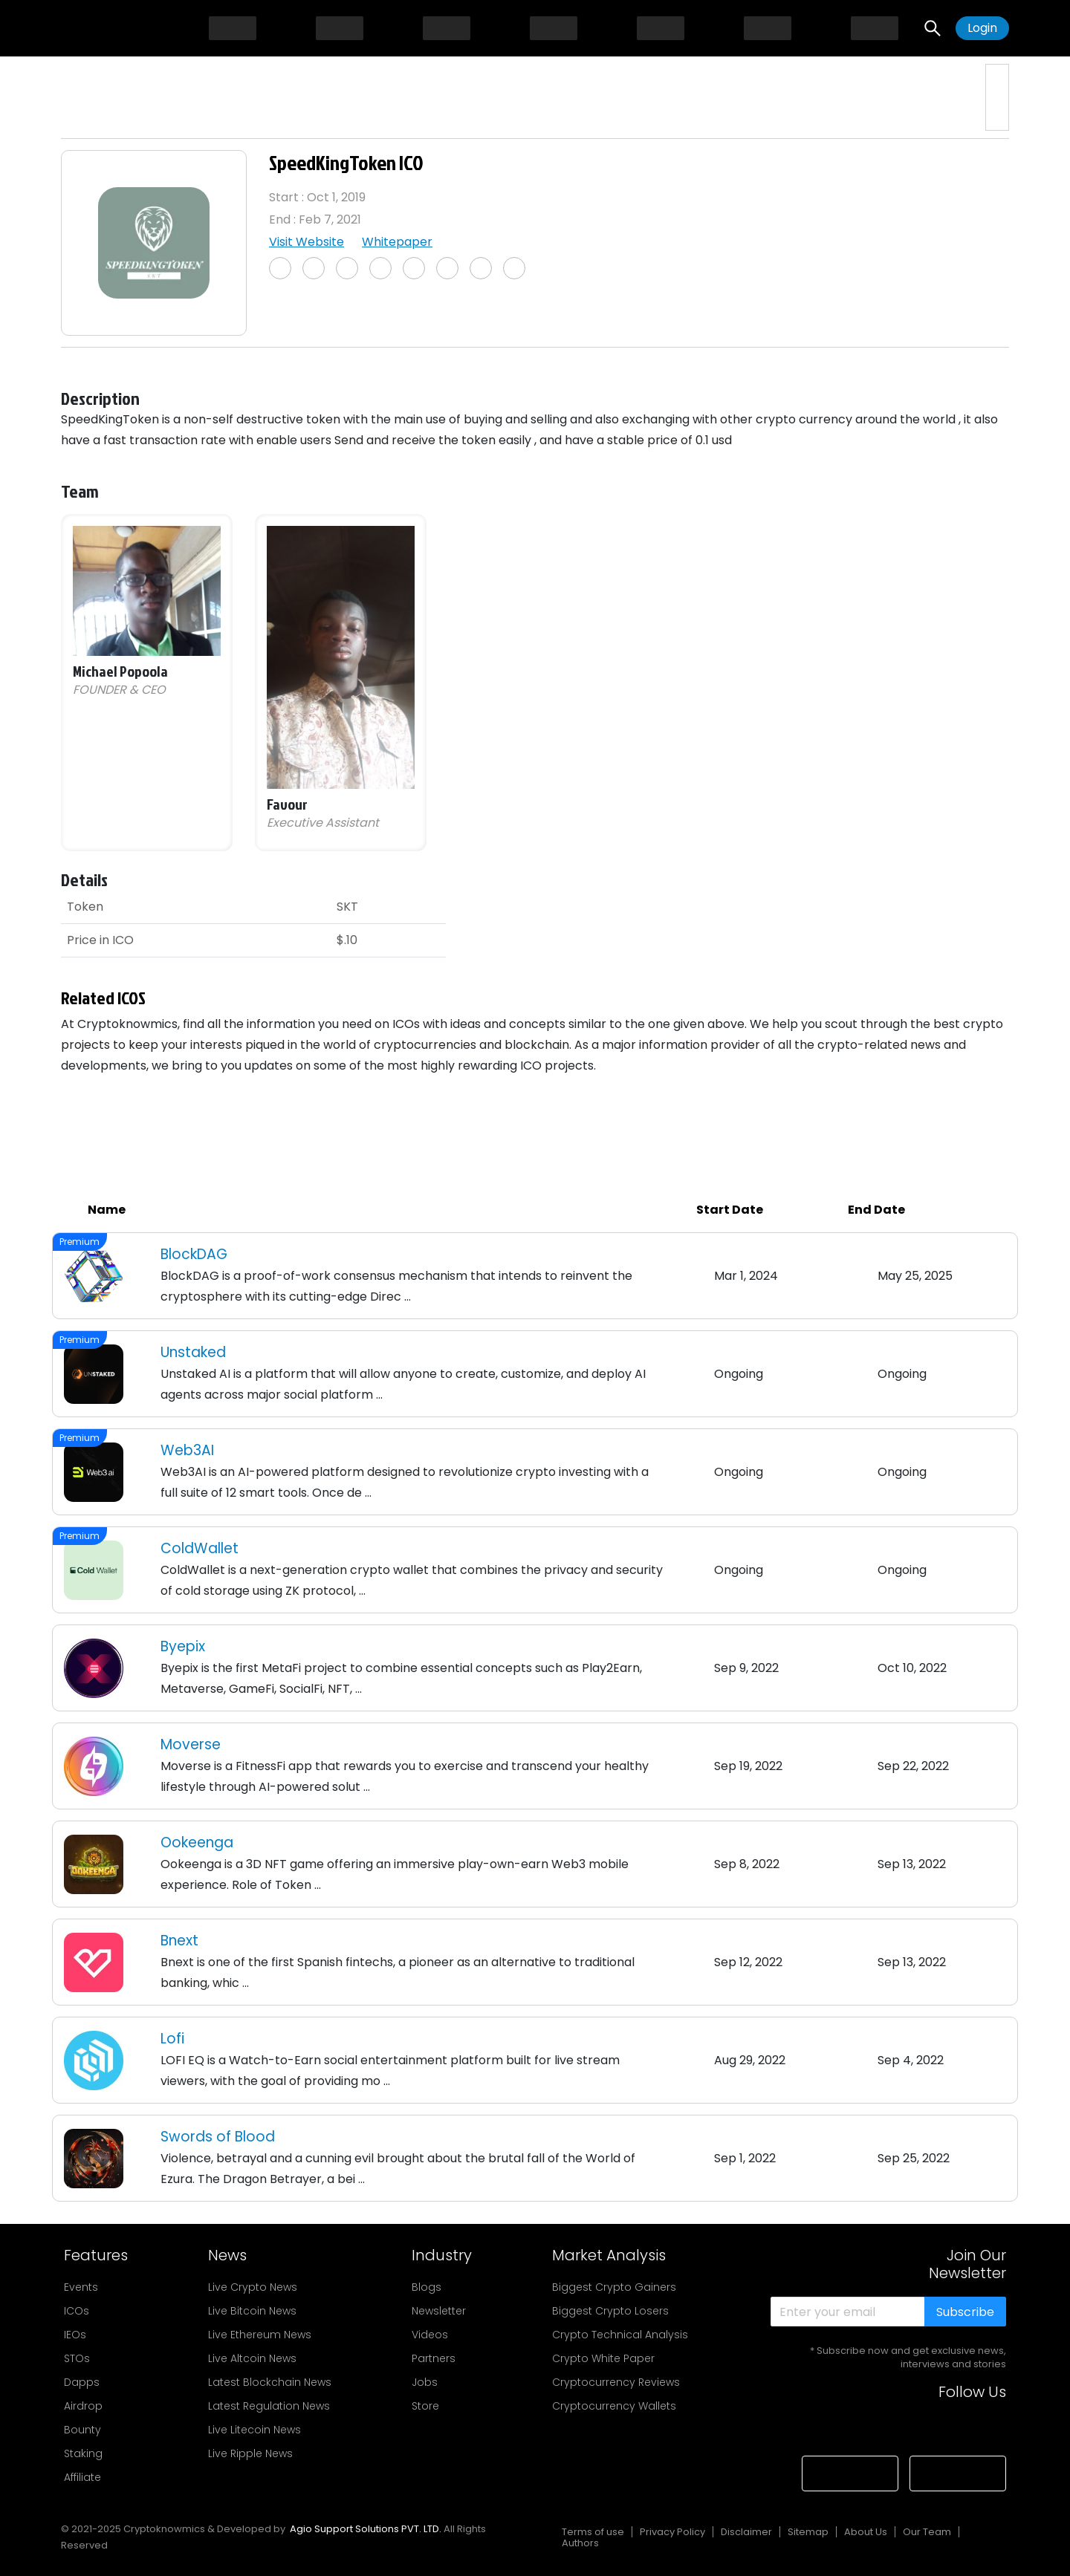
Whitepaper (397, 241)
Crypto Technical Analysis (620, 2334)
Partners (433, 2358)
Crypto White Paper (603, 2358)
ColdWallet (199, 1548)
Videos (430, 2334)
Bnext (179, 1941)
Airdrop (83, 2405)
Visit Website (306, 241)
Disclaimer (746, 2531)
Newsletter (439, 2310)
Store (425, 2405)
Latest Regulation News (269, 2405)
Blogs (426, 2287)
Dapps (82, 2382)
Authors (580, 2543)
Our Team (927, 2531)
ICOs (76, 2310)
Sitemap (808, 2531)
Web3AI (187, 1450)
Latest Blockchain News (269, 2382)
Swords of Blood (217, 2137)
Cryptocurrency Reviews (616, 2382)
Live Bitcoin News (252, 2310)
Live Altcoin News (252, 2358)
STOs (77, 2358)
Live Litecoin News (254, 2429)
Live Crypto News (252, 2287)
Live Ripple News (250, 2453)
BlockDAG (193, 1254)
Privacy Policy (672, 2531)
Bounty (82, 2429)
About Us (865, 2531)
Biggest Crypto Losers (610, 2310)
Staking (83, 2453)
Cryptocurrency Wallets (614, 2405)
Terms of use (593, 2531)
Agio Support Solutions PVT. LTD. (365, 2529)
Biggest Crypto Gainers (614, 2287)
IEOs (75, 2334)
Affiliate (82, 2477)
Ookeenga (196, 1842)
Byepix (182, 1646)
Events (81, 2287)
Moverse (190, 1744)
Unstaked (193, 1352)
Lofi (172, 2039)
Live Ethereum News (259, 2334)
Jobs (425, 2382)
